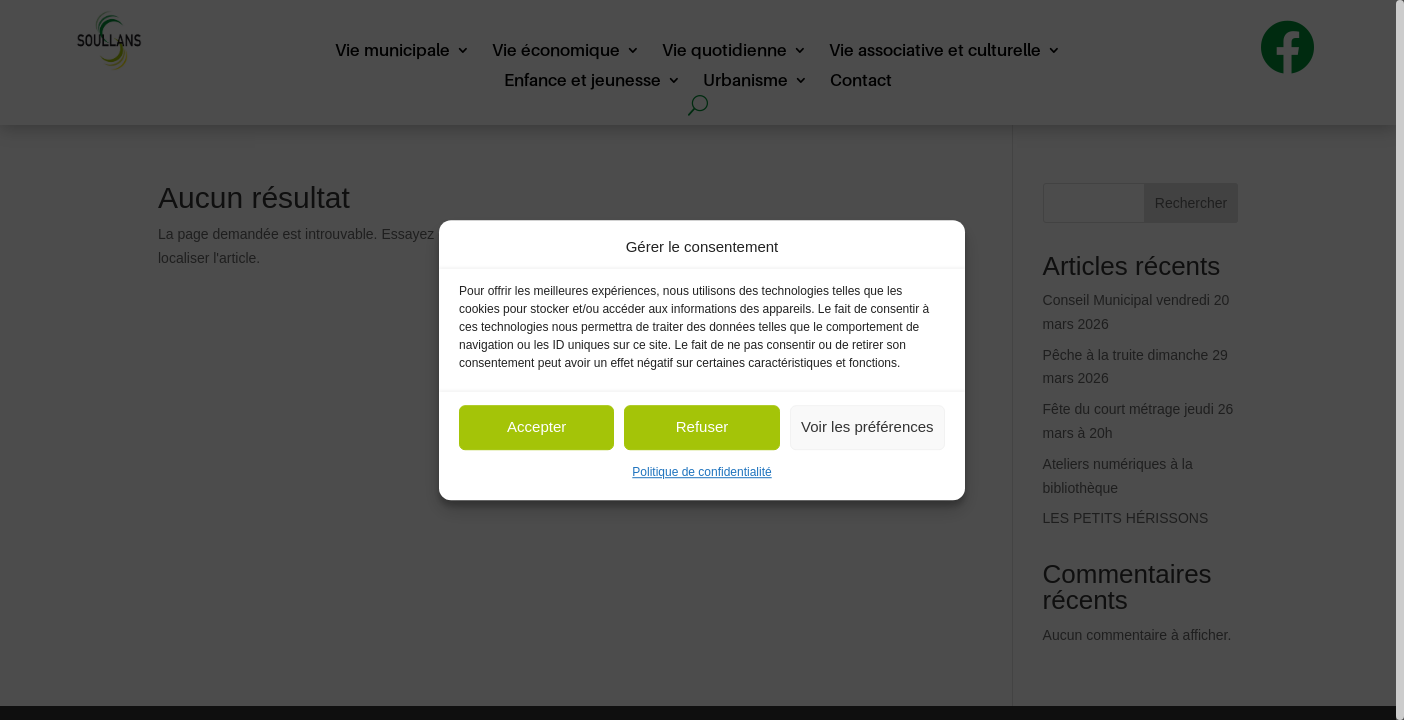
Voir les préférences (867, 427)
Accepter (536, 427)
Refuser (702, 427)
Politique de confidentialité (701, 472)
